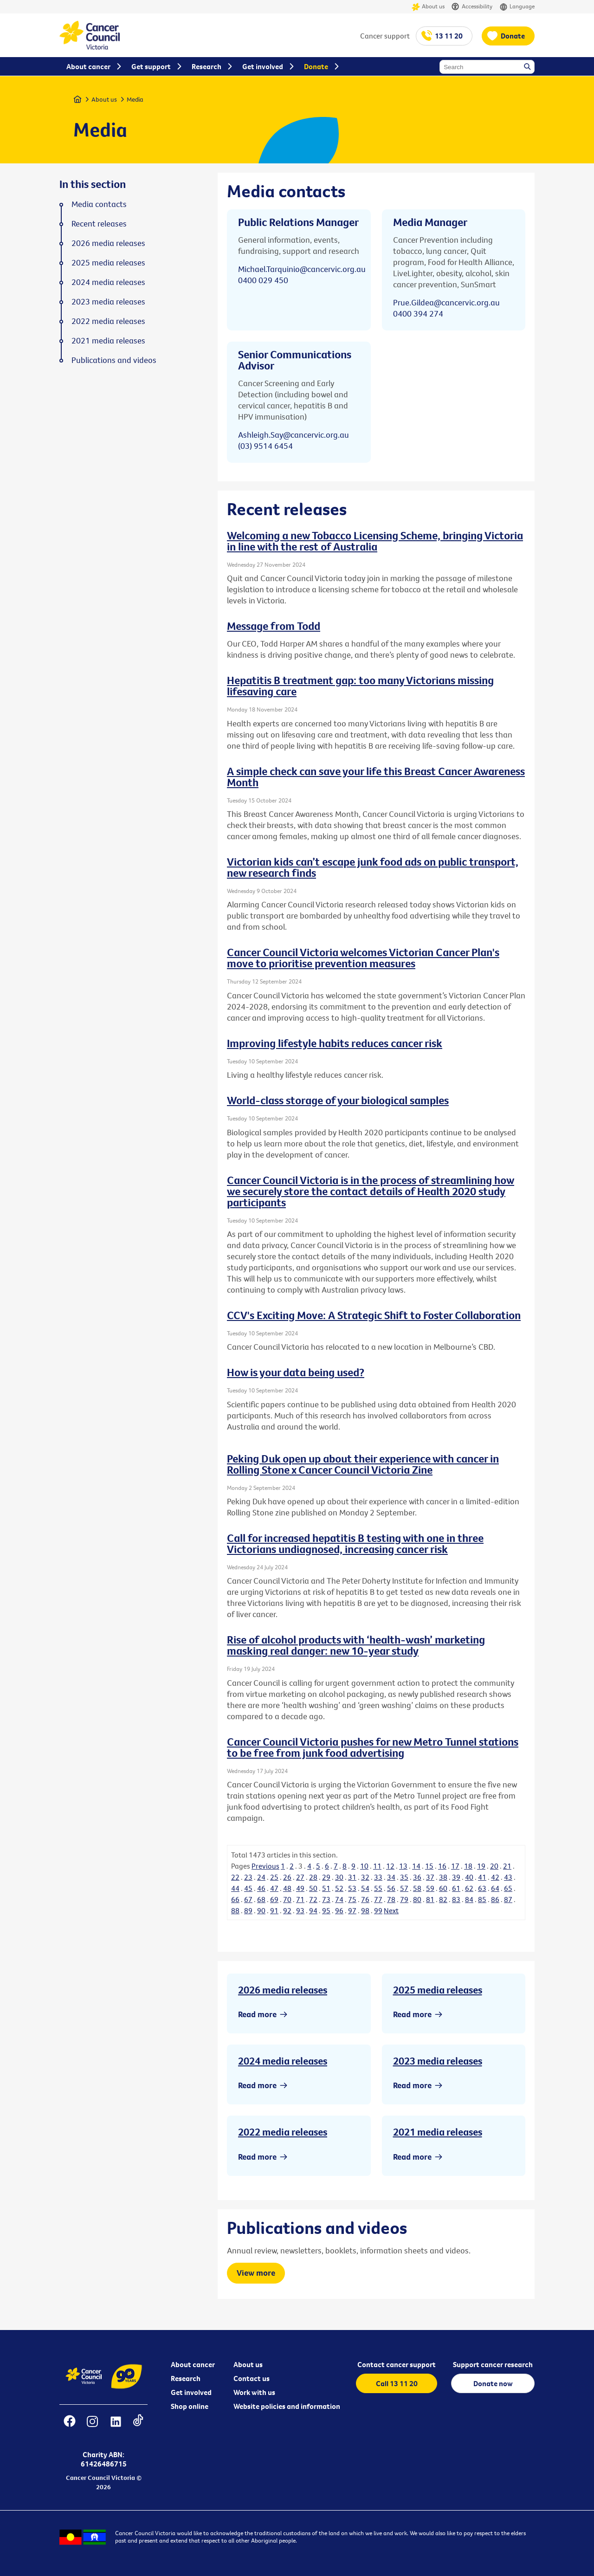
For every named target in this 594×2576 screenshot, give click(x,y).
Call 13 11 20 (397, 2383)
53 (352, 1888)
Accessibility (472, 6)
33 (378, 1877)
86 (495, 1899)
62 (469, 1888)
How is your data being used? (295, 1372)
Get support (151, 66)
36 (417, 1877)
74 (339, 1899)
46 (261, 1888)
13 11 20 (449, 35)
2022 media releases (282, 2131)
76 (365, 1899)
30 (339, 1877)
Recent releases (99, 224)
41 (482, 1877)
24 (261, 1877)
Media (135, 99)
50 (313, 1888)
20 (494, 1866)
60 (443, 1888)
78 (391, 1899)
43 (508, 1877)
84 (469, 1899)
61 (456, 1888)
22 (235, 1877)
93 (300, 1910)
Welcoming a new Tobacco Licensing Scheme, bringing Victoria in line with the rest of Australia (375, 540)
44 (235, 1888)
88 (235, 1910)
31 (352, 1877)
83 (456, 1899)
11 (377, 1866)
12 (390, 1866)
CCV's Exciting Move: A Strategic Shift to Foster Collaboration (374, 1315)
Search (528, 67)
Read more (257, 2014)
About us (428, 6)
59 (430, 1888)
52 (339, 1888)
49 (300, 1888)
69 (274, 1899)
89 (248, 1910)
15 (429, 1866)
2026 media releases (282, 1989)
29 (326, 1877)
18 (468, 1866)
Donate (513, 35)
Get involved (191, 2392)
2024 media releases (282, 2060)
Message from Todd (273, 626)
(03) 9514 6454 (265, 445)
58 (417, 1888)
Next (391, 1910)
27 (300, 1877)
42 (495, 1877)
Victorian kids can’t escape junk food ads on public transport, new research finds (372, 867)
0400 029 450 (263, 280)
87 (508, 1899)
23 (248, 1877)
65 (508, 1888)
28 (313, 1877)
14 (416, 1866)
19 (481, 1866)
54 (365, 1888)
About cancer (193, 2364)
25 (274, 1877)
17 (455, 1866)
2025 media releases (437, 1989)
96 (339, 1910)
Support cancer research (493, 2364)
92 (287, 1910)
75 (352, 1899)
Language (517, 6)
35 (404, 1877)
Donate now (493, 2383)
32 (365, 1877)
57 (404, 1888)
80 (417, 1899)
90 (261, 1910)
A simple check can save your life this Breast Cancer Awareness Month (376, 776)
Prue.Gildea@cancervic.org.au (446, 302)
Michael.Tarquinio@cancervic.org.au (302, 269)
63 (482, 1888)
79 (404, 1899)
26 (287, 1877)
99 (378, 1910)
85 (482, 1899)
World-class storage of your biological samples (338, 1100)
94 (313, 1910)
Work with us (254, 2392)
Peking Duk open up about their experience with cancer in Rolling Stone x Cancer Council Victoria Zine (363, 1463)
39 (456, 1877)
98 (365, 1910)
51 (326, 1888)
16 (442, 1866)
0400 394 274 (418, 313)
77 (378, 1899)
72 (313, 1899)
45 (248, 1888)
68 (261, 1899)
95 (326, 1910)
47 (274, 1888)
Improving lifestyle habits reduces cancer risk (334, 1043)
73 (326, 1899)
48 (287, 1888)
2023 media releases (437, 2060)
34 (391, 1877)
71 (300, 1899)
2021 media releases (437, 2131)
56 (391, 1888)
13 (403, 1866)
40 (469, 1877)
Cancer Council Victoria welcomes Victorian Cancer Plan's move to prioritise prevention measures (363, 957)
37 (430, 1877)
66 (235, 1899)
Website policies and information (286, 2406)
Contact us (251, 2378)
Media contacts (99, 204)
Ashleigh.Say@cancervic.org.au (293, 434)
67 (248, 1899)
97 (352, 1910)
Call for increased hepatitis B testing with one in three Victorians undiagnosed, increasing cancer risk (355, 1543)
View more (256, 2272)
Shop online (189, 2406)
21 (507, 1866)
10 (364, 1866)
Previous (265, 1866)
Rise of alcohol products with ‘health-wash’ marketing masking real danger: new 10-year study (356, 1644)
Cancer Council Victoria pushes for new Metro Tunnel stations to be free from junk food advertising (372, 1747)
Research (185, 2378)
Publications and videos (113, 360)
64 (495, 1888)
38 (443, 1877)
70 (287, 1899)
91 (274, 1910)
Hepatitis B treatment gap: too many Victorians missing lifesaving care (360, 685)
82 (443, 1899)
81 (430, 1899)
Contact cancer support (396, 2364)
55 (378, 1888)
